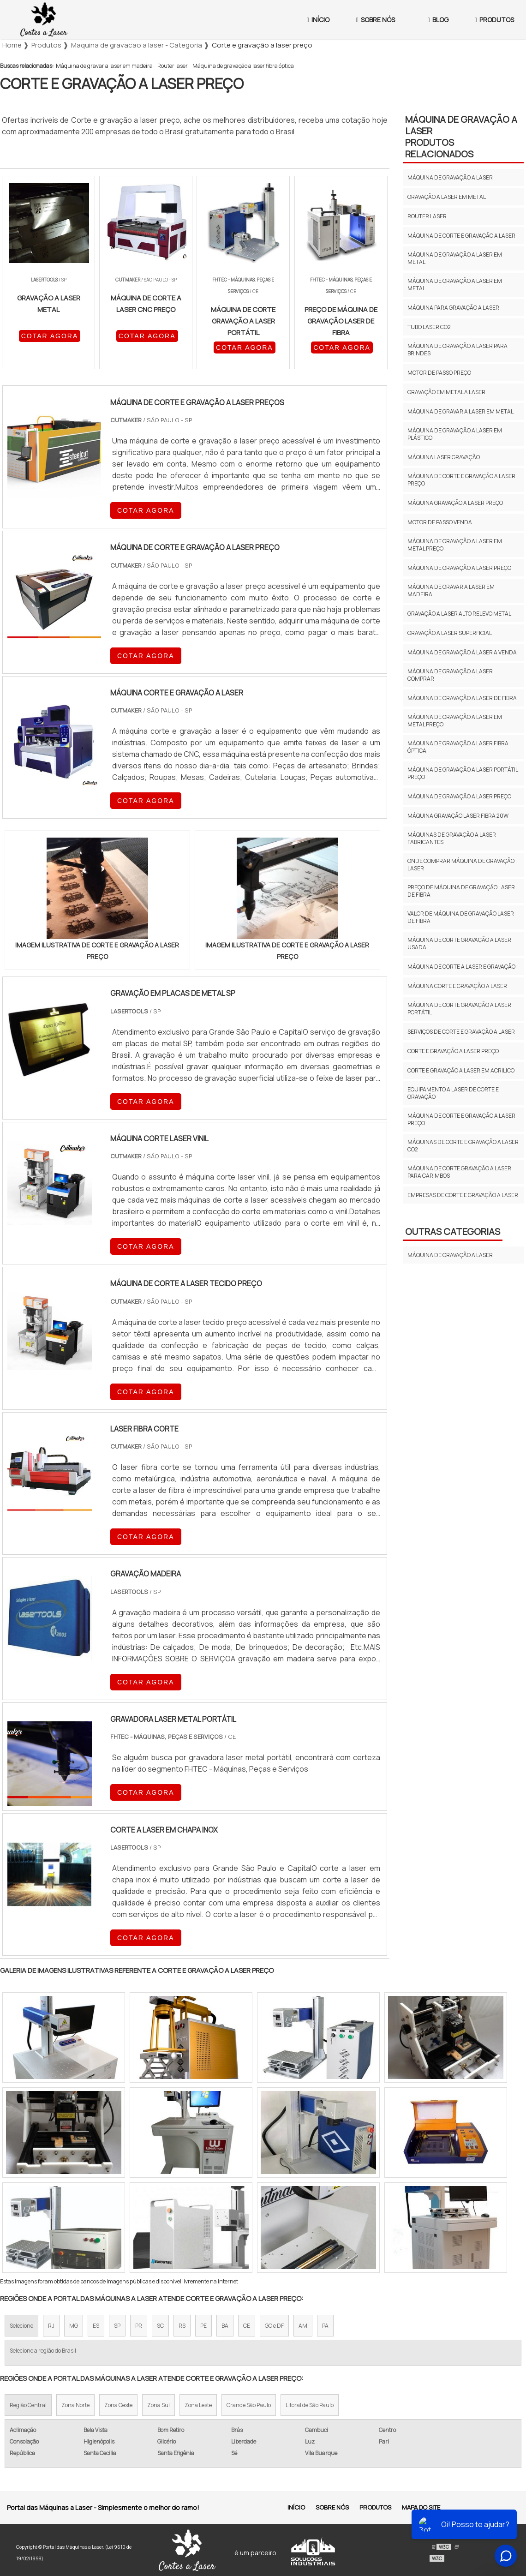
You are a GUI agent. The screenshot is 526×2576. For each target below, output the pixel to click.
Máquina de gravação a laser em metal (454, 258)
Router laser (172, 66)
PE (203, 2326)
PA (325, 2326)
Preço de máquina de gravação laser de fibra (461, 891)
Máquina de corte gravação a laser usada (459, 943)
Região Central (28, 2405)
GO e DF (274, 2326)
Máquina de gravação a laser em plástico (454, 434)
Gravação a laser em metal (446, 197)
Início (318, 19)
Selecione (21, 2326)
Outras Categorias (452, 1231)
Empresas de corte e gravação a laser (462, 1195)
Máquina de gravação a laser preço (459, 568)
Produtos (375, 2507)
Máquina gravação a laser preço (455, 503)
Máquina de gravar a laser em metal (460, 411)
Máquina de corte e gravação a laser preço (461, 479)
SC (160, 2326)
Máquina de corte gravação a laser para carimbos (459, 1172)
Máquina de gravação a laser (450, 177)
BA (224, 2326)
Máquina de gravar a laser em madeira (104, 66)
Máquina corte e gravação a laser (457, 986)
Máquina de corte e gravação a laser (461, 236)
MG (73, 2326)
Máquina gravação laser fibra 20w (457, 816)
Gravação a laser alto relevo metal (459, 613)
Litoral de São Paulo (310, 2405)
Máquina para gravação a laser (453, 308)
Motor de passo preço (439, 373)
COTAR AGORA (49, 336)
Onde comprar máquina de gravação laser (460, 864)
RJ (51, 2326)
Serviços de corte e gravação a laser (461, 1032)
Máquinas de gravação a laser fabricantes (451, 838)
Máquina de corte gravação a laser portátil (459, 1008)
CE (246, 2326)
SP (117, 2326)
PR (138, 2326)
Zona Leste (198, 2405)
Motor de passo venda (439, 522)
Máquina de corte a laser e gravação (461, 966)
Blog (438, 19)
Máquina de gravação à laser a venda (462, 652)
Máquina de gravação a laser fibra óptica (243, 66)
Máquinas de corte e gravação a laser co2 (463, 1145)
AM (303, 2326)
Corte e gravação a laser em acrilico (460, 1070)
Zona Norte (75, 2405)
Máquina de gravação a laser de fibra (462, 698)
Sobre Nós (375, 19)
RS (182, 2326)
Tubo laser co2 (429, 327)
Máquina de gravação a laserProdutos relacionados (461, 136)
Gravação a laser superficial (449, 633)
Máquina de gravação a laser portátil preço (462, 773)
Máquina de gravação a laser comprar (450, 675)
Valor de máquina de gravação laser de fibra (460, 917)
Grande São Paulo (249, 2405)
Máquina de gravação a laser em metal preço (454, 544)
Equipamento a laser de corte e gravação (453, 1093)
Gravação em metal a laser (446, 392)
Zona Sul (158, 2405)
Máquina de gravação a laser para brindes (457, 349)
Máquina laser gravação (443, 457)
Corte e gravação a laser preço (453, 1051)
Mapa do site (421, 2507)
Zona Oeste (118, 2405)
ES (96, 2326)
